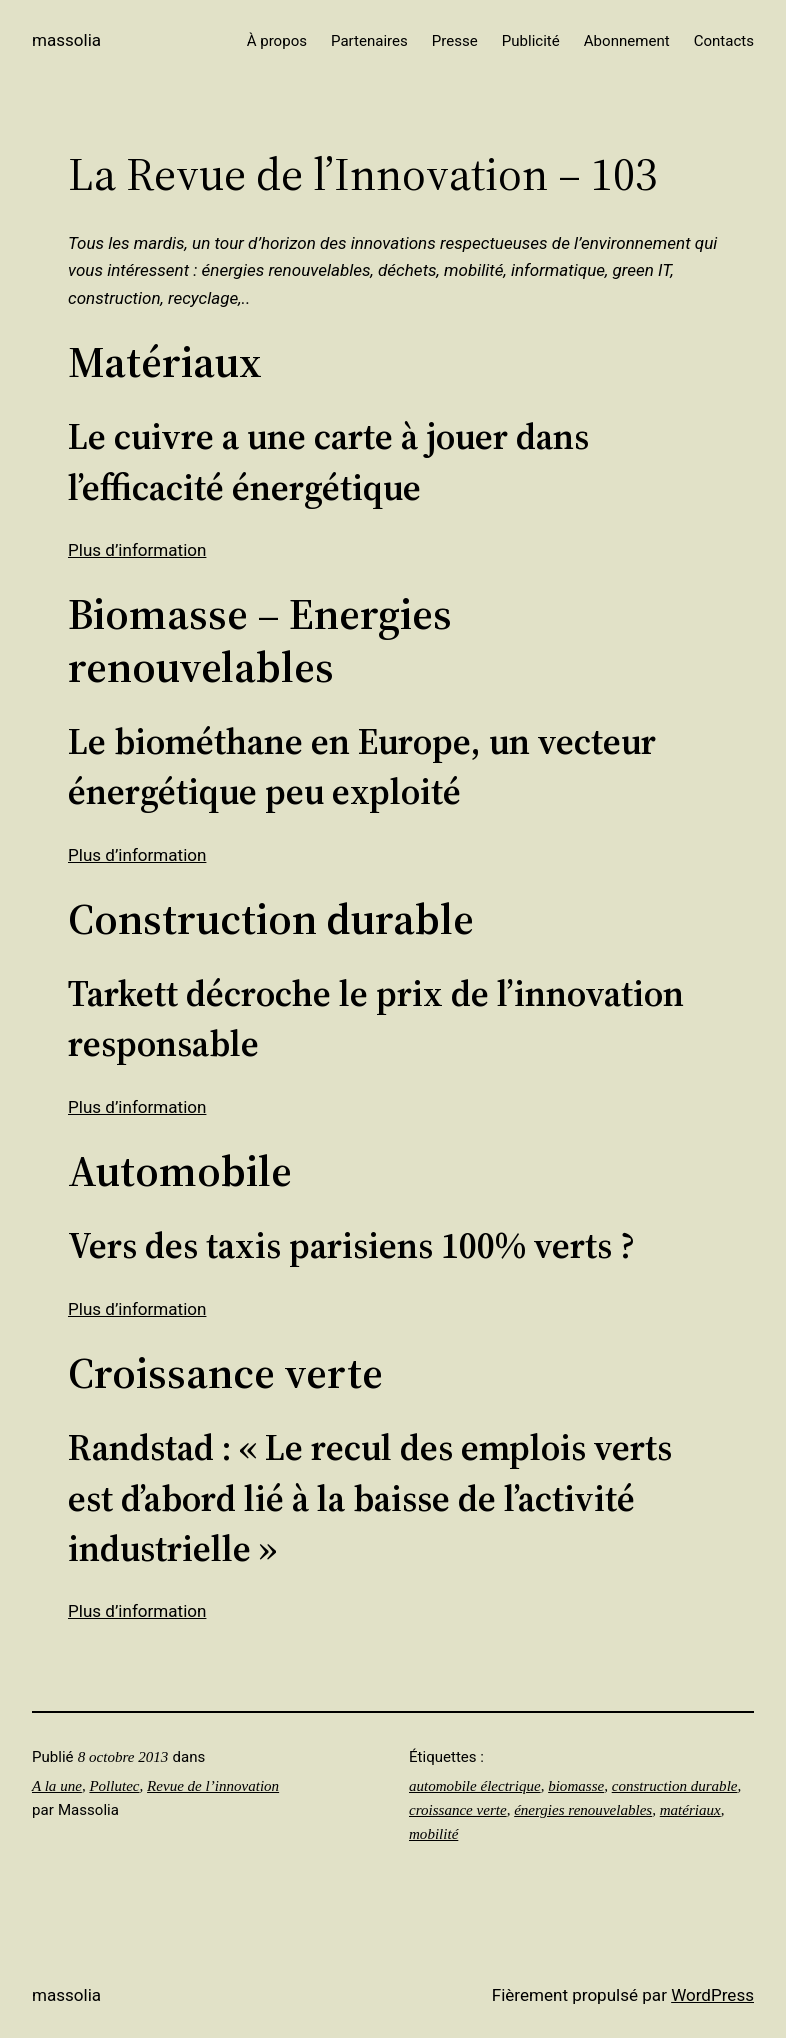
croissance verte (458, 1810)
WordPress (712, 1995)
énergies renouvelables (583, 1810)
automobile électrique (475, 1786)
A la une (57, 1786)
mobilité (433, 1834)
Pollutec (114, 1786)
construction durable (675, 1786)
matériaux (690, 1810)
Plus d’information (137, 550)
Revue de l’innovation (213, 1786)
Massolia (66, 40)
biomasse (576, 1786)
